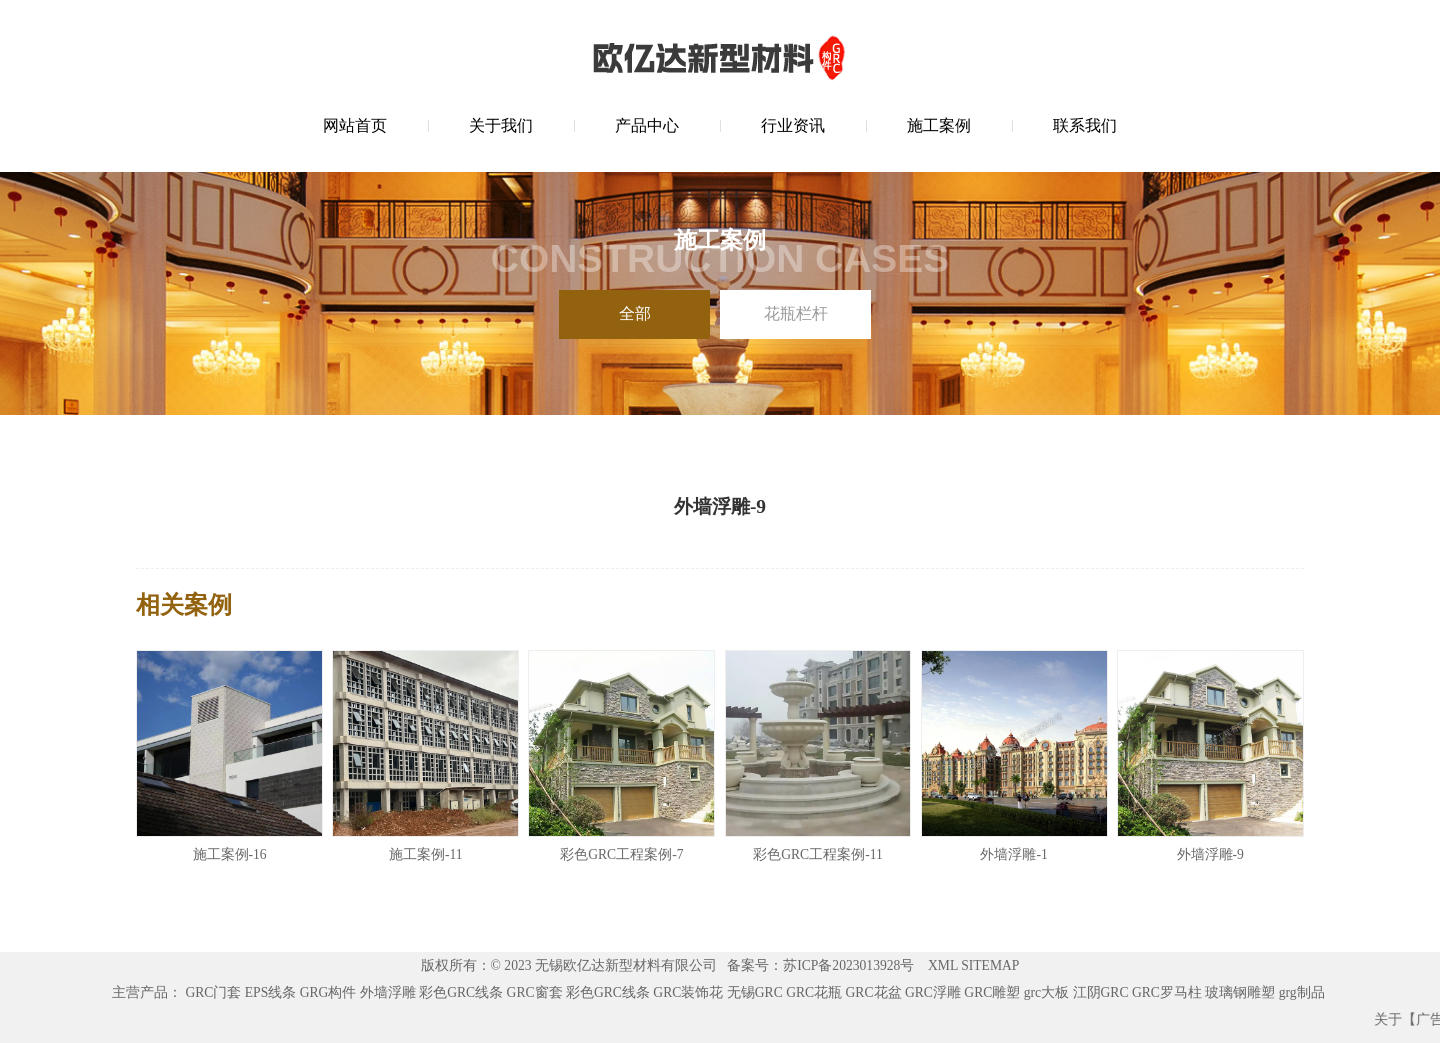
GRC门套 (213, 992)
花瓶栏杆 (796, 313)
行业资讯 (793, 125)
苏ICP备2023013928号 (848, 965)
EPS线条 (270, 992)
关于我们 (501, 125)
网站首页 (355, 125)
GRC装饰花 (688, 992)
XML (943, 965)
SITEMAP (990, 965)
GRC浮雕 (933, 992)
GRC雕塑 (992, 992)
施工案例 (939, 125)
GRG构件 (328, 992)
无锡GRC (755, 992)
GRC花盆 (874, 992)
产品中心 (647, 125)
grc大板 (1046, 992)
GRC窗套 (535, 992)
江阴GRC (1101, 992)
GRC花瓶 (814, 992)
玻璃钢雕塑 (1240, 992)
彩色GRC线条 (461, 992)
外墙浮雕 (388, 992)
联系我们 (1085, 125)
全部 (635, 313)
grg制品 (1302, 992)
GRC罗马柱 (1167, 992)
